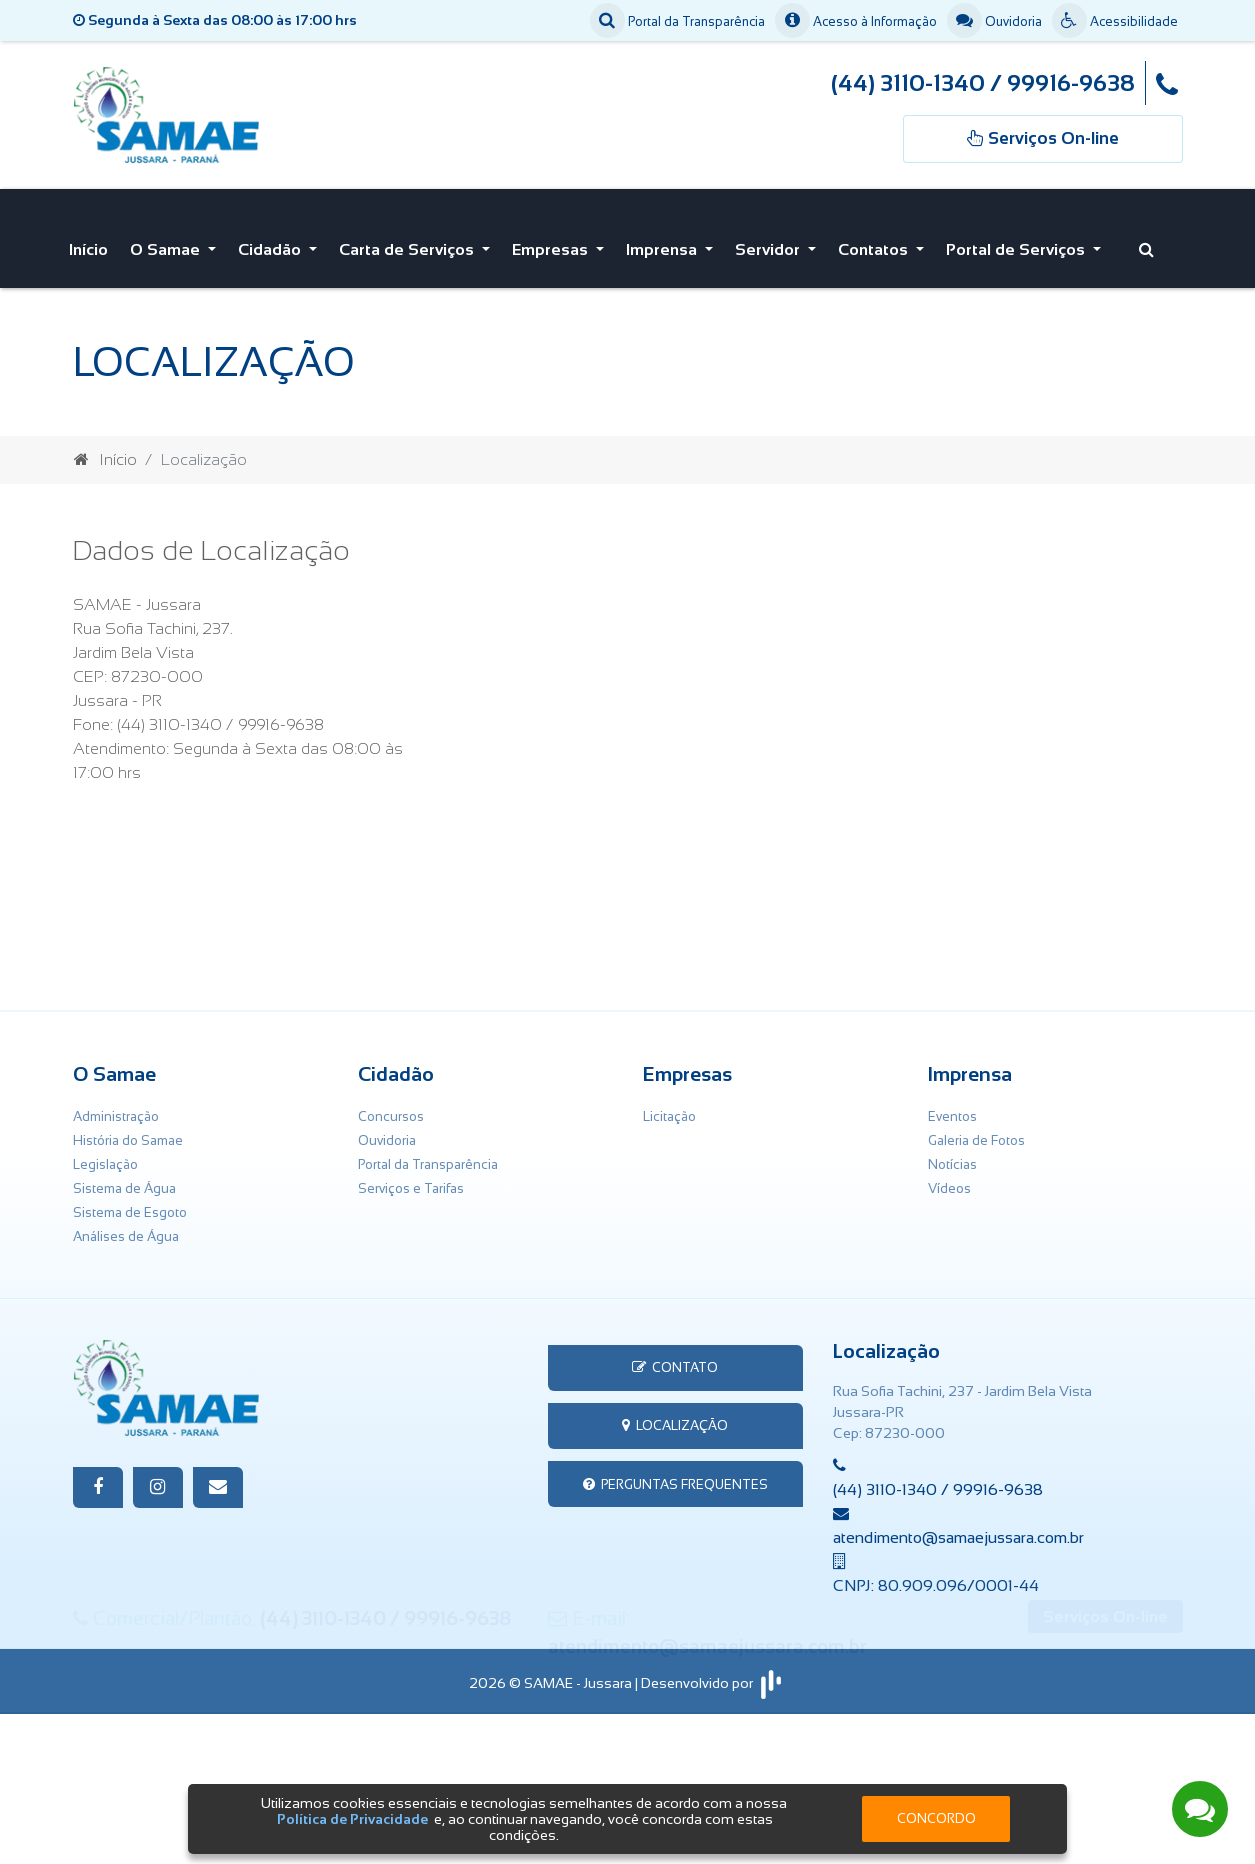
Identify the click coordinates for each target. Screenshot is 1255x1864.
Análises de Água (126, 1226)
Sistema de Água (124, 1178)
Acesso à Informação (856, 22)
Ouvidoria (994, 22)
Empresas (552, 244)
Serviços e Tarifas (411, 1178)
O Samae (167, 244)
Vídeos (949, 1178)
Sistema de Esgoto (130, 1202)
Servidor (769, 244)
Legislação (105, 1154)
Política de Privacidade (352, 1819)
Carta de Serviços (408, 244)
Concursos (391, 1106)
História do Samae (128, 1130)
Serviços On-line (1105, 1768)
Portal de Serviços (1017, 244)
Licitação (669, 1106)
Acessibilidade (1115, 22)
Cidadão (271, 244)
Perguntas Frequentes (675, 1474)
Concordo (936, 1818)
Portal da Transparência (677, 22)
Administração (116, 1106)
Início (88, 244)
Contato (675, 1357)
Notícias (952, 1154)
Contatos (875, 244)
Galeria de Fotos (976, 1130)
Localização (675, 1415)
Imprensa (663, 244)
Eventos (952, 1106)
